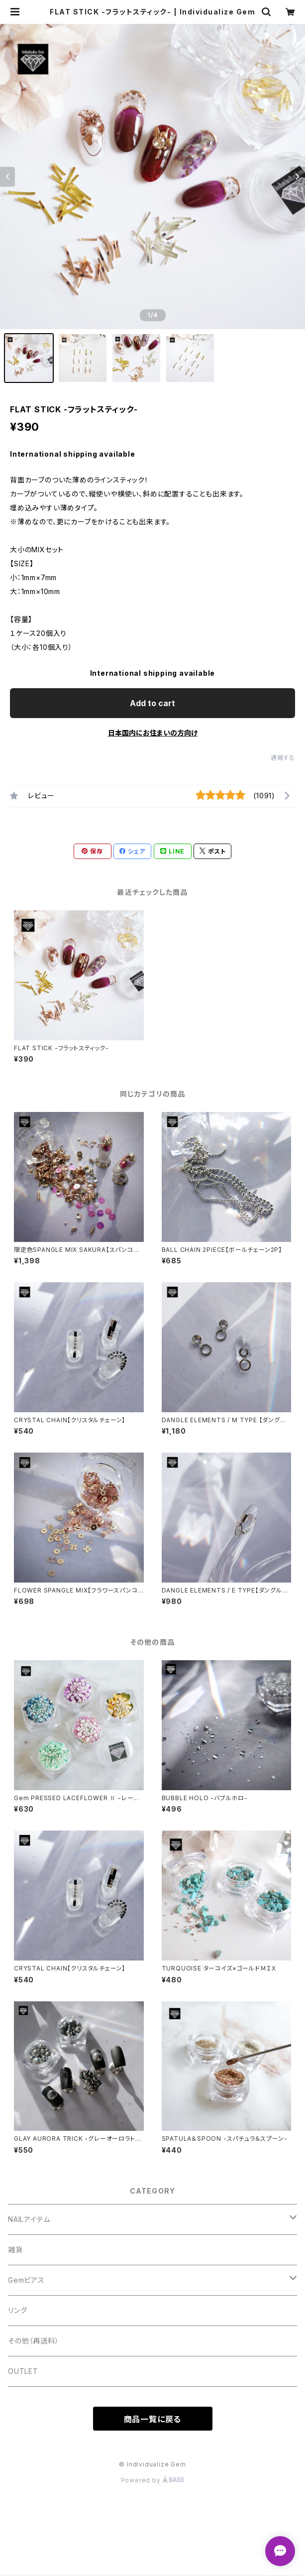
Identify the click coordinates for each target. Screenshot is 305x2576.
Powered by (153, 2480)
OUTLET (23, 2371)
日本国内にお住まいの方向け (153, 733)
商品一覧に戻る (153, 2419)
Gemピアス (26, 2280)
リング (17, 2310)
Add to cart (152, 703)
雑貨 (15, 2249)
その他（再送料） (33, 2340)
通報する (283, 757)
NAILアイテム (29, 2219)
